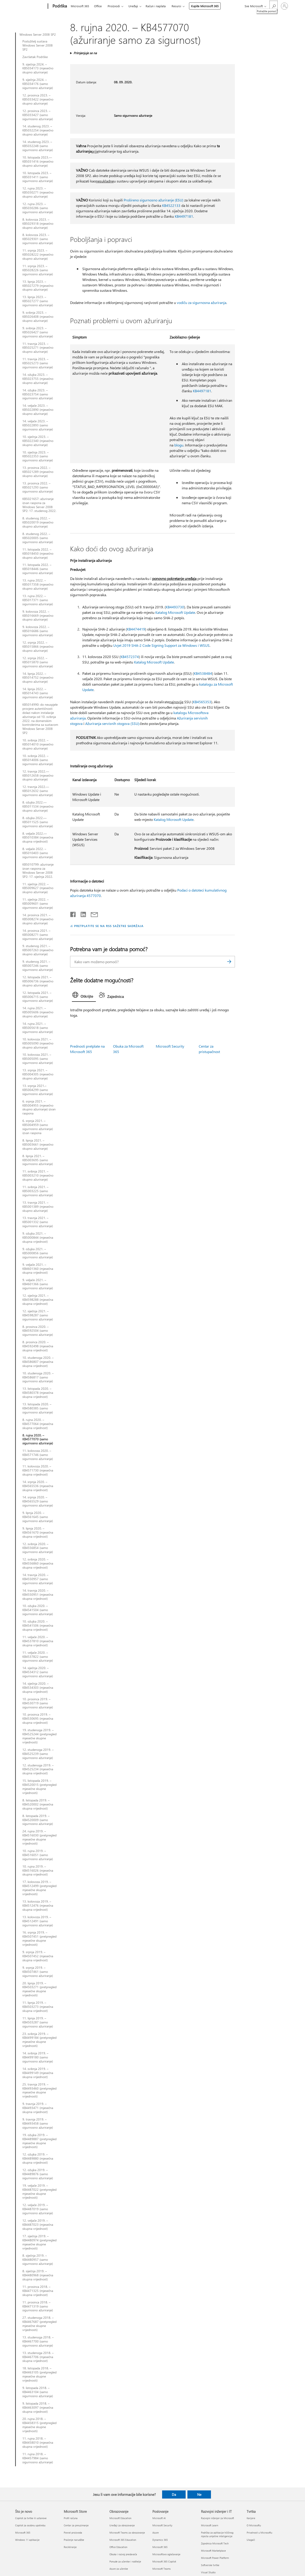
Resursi (176, 6)
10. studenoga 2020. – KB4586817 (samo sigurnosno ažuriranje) (38, 1377)
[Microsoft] (30, 6)
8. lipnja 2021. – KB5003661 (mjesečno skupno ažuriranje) (37, 1144)
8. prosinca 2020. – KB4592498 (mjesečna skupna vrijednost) (37, 1346)
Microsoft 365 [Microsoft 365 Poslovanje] (160, 2547)
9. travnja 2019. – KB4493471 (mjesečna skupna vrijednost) (37, 2108)
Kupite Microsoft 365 (205, 6)
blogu (178, 445)
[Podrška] (59, 6)
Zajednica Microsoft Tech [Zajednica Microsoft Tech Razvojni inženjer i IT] (215, 2543)
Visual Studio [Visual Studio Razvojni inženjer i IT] (208, 2572)
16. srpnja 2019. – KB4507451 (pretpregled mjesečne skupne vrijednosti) (39, 1938)
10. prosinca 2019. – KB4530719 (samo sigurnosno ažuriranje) (37, 1703)
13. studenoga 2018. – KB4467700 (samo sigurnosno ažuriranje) (38, 2341)
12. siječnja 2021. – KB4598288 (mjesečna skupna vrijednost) (37, 1300)
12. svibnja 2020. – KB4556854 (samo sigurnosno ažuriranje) (37, 1548)
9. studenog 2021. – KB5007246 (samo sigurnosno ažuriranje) (37, 966)
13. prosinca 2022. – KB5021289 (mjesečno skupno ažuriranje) (37, 472)
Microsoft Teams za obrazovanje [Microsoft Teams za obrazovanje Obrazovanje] (127, 2532)
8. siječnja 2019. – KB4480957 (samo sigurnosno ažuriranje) (37, 2260)
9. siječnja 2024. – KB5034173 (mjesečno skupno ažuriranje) (37, 68)
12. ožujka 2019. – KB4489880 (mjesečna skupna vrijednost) (37, 2158)
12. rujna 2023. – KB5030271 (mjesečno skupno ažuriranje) (37, 192)
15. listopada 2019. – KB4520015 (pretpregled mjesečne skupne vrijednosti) (39, 1787)
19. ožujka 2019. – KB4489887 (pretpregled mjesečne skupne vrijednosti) (39, 2141)
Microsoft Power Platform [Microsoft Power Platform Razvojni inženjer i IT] (215, 2558)
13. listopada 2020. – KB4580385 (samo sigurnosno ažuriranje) (37, 1408)
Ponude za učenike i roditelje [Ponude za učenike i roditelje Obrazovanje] (125, 2561)
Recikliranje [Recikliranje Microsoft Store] (70, 2547)
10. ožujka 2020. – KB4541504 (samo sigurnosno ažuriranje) (37, 1610)
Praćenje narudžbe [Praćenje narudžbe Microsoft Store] (74, 2539)
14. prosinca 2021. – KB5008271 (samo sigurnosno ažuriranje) (37, 935)
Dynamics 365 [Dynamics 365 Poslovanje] (160, 2539)
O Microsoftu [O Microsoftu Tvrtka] (254, 2525)
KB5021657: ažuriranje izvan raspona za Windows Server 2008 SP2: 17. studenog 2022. (39, 505)
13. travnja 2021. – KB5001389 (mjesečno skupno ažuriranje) (37, 1206)
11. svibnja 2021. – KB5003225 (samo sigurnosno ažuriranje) (37, 1191)
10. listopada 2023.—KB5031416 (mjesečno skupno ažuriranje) (37, 161)
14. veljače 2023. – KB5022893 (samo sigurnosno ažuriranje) (37, 425)
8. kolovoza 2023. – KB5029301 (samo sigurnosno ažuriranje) (37, 239)
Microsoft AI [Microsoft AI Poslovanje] (159, 2518)
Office (98, 6)
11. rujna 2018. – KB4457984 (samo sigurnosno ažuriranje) (37, 2458)
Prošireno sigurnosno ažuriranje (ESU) (153, 200)
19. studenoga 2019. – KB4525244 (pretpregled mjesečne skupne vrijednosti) (39, 1736)
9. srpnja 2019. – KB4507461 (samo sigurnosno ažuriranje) (37, 1972)
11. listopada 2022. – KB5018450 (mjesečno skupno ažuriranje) (37, 553)
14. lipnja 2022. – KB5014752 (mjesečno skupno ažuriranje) (37, 678)
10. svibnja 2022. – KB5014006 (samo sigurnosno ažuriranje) (37, 760)
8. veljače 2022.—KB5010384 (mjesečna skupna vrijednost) (37, 837)
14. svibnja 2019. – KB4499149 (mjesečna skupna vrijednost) (37, 2073)
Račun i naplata (156, 6)
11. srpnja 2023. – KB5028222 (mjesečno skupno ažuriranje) (37, 254)
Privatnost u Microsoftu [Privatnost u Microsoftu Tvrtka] (259, 2532)
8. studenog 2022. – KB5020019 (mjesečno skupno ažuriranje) (37, 522)
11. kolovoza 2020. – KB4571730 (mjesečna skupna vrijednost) (37, 1470)
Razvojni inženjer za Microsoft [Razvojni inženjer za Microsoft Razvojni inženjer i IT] (217, 2518)
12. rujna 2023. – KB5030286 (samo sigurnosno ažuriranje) (37, 208)
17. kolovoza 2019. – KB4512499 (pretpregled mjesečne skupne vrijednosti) (39, 1888)
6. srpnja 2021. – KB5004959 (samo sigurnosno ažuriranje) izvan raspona (37, 1127)
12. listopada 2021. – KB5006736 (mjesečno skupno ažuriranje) (37, 981)
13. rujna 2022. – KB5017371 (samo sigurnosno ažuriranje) (37, 600)
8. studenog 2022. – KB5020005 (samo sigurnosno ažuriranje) (37, 538)
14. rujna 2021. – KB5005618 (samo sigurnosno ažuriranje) (37, 1028)
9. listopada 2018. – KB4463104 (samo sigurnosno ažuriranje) (37, 2392)
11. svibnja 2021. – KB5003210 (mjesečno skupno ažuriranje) (37, 1175)
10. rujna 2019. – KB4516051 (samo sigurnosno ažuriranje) (37, 1855)
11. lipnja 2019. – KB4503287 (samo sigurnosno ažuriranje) (37, 2022)
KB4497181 (184, 216)
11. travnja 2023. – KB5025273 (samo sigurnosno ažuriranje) (37, 363)
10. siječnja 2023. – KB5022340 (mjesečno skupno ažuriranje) (37, 441)
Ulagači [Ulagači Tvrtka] (251, 2539)
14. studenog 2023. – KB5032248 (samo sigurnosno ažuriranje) (37, 146)
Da (174, 2494)
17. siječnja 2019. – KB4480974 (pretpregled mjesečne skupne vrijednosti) (39, 2242)
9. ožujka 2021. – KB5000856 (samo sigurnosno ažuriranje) (37, 1253)
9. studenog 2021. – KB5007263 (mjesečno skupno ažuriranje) (37, 950)
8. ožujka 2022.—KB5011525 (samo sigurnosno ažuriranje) (37, 822)
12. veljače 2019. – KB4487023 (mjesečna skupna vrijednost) (37, 2225)
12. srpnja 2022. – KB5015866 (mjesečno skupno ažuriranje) (37, 646)
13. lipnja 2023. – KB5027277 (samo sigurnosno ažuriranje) (37, 301)
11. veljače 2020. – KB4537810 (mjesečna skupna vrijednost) (37, 1641)
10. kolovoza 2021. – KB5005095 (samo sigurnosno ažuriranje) (37, 1059)
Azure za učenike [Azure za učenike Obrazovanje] (118, 2568)
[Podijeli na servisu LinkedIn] (81, 913)
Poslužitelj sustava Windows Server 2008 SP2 (37, 45)
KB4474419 (136, 629)
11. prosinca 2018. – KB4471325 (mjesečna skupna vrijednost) (37, 2291)
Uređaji (133, 6)
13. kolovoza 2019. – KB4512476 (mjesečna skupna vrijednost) (37, 1905)
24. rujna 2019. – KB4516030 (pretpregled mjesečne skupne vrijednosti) (39, 1837)
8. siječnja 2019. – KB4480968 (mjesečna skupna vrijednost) (37, 2275)
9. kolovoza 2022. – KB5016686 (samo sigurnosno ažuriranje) (37, 631)
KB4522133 (171, 205)
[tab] (84, 996)
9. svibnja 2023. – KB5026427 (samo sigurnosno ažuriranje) (37, 332)
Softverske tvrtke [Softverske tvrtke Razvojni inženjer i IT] (210, 2565)
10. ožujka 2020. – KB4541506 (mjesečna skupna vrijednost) (37, 1625)
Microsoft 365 (80, 6)
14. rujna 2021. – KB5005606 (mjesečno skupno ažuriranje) (37, 1012)
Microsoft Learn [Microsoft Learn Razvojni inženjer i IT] (209, 2525)
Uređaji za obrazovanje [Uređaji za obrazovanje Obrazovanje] (122, 2525)
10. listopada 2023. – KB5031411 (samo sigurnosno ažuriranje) (37, 177)
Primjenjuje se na (85, 53)
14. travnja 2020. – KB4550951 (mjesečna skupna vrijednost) (37, 1594)
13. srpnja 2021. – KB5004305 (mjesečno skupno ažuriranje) (37, 1074)
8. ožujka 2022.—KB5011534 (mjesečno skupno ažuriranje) (37, 806)
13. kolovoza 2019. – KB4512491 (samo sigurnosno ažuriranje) (37, 1921)
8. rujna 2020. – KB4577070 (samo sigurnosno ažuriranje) (37, 1439)
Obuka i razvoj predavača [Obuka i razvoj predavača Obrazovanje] (123, 2554)
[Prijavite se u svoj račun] (284, 6)
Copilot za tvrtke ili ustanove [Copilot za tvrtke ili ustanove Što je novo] (31, 2518)
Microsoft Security (170, 1046)
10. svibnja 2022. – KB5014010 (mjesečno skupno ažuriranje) (37, 744)
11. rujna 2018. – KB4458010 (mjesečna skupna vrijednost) (37, 2442)
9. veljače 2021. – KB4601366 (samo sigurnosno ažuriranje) (37, 1284)
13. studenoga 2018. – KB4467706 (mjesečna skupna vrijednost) (38, 2357)
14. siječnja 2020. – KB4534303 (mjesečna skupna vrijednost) (37, 1688)
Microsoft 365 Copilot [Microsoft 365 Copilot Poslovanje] (164, 2561)
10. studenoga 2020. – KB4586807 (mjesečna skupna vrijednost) (38, 1362)
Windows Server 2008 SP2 (37, 35)
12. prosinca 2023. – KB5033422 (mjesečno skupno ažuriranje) (37, 99)
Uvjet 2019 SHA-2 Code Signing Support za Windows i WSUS (161, 645)
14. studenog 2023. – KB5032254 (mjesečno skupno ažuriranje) (37, 130)
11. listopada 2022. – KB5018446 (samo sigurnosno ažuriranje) (37, 569)
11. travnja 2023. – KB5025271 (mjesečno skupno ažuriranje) (37, 348)
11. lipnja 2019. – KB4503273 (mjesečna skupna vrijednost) (37, 2007)
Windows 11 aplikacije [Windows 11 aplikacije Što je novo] (27, 2539)
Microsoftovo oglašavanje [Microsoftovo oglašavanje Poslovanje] (166, 2554)
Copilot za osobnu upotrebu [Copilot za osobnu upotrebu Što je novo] (30, 2525)
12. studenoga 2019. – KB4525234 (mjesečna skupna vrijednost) (38, 1769)
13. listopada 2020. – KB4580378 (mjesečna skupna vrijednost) (37, 1393)
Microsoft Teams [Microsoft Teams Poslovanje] (161, 2568)
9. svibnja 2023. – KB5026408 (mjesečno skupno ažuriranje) (37, 317)
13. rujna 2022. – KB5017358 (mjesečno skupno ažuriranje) (37, 584)
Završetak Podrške (35, 57)
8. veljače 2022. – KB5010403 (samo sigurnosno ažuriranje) (37, 853)
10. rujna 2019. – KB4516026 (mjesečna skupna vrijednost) (37, 1870)
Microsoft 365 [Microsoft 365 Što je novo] (22, 2532)
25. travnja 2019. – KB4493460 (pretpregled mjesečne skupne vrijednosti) (39, 2090)
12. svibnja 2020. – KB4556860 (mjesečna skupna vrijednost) (37, 1563)
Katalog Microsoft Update (175, 612)
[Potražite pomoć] (274, 6)
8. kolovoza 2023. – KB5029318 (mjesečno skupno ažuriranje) (37, 223)
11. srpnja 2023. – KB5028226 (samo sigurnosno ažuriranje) (37, 270)
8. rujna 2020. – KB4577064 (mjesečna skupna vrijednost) (37, 1424)
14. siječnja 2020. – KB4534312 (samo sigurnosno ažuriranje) (37, 1672)
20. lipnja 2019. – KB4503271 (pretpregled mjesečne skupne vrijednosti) (39, 1989)
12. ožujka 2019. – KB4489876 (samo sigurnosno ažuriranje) (37, 2174)
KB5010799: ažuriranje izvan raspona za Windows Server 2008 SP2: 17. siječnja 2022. (38, 870)
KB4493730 (175, 607)
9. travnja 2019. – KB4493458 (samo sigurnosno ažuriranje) (37, 2123)
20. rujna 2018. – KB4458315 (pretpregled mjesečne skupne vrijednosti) (39, 2425)
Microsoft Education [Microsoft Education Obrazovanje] (120, 2518)
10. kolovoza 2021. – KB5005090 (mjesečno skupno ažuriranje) (37, 1043)
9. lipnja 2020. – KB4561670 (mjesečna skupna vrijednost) (37, 1532)
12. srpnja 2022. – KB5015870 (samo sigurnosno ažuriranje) (37, 662)
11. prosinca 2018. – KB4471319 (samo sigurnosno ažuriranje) (37, 2306)
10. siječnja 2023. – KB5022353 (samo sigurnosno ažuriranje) (37, 456)
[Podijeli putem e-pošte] (92, 913)
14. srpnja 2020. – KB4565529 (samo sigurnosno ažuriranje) (37, 1501)
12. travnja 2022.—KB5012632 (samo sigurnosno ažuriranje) (37, 791)
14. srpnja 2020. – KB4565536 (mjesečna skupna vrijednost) (37, 1486)
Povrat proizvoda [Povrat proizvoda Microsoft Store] (73, 2532)
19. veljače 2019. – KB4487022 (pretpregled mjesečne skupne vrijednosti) (39, 2192)
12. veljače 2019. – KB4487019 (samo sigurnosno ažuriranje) (37, 2209)
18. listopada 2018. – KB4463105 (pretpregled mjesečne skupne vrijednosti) (39, 2374)
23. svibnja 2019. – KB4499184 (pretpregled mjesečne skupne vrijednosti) (39, 2040)
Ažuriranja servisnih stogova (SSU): (112, 723)
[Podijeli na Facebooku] (73, 913)
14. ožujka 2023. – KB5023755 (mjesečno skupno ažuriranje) (37, 379)
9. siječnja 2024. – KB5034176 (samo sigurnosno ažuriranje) (37, 84)
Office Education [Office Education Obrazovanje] (118, 2547)
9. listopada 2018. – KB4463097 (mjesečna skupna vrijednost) (37, 2407)
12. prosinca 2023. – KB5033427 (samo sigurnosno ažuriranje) (37, 115)
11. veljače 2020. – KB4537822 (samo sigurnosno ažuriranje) (37, 1657)
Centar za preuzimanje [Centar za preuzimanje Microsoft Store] (76, 2525)
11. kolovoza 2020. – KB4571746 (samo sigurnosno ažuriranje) (37, 1455)
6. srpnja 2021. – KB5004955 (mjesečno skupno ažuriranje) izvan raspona (39, 1107)
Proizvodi (114, 6)
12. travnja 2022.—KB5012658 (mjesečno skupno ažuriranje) (37, 775)
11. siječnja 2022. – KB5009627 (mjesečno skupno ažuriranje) (37, 888)
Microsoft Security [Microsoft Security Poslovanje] (162, 2525)
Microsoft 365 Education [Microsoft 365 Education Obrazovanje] (122, 2539)
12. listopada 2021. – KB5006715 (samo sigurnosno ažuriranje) (37, 997)
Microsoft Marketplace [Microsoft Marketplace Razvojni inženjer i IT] (213, 2550)
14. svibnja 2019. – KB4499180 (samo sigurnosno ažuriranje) (37, 2057)
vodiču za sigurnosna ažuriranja (201, 302)
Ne (199, 2494)
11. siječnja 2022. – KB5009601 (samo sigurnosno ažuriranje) (37, 903)
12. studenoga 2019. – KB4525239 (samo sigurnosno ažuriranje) (38, 1754)
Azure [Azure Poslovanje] (155, 2532)
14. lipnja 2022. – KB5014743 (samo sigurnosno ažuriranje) (37, 693)
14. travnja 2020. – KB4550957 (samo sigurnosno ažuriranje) (37, 1579)
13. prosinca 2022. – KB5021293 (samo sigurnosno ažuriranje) (37, 487)
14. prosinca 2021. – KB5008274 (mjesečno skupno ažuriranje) (37, 919)
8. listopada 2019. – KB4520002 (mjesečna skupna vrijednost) (37, 1804)
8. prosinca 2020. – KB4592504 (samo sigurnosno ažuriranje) (37, 1331)
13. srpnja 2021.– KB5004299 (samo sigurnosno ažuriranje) (37, 1090)
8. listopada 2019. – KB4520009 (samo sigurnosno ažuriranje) (37, 1820)
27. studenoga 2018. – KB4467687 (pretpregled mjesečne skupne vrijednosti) (39, 2324)
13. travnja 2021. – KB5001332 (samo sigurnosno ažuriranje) (37, 1222)
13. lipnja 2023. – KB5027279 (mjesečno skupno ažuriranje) (37, 286)
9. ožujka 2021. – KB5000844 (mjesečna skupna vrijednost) (37, 1237)
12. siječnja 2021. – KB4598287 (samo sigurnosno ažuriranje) (37, 1315)
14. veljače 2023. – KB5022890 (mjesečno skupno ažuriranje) (37, 410)
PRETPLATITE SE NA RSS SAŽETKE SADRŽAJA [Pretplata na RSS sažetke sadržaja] (109, 926)
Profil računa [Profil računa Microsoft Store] (71, 2518)
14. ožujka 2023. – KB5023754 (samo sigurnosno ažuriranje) (37, 394)
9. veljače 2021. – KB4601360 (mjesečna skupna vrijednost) (37, 1269)
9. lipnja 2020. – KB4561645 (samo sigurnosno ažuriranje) (37, 1517)
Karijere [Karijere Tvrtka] (251, 2518)
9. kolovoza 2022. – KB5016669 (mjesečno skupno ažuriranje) (37, 616)
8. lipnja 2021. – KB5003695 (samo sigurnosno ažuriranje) (37, 1160)
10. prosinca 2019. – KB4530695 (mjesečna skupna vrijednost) (37, 1718)
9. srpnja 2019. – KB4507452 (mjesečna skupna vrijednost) (37, 1956)
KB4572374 (130, 656)
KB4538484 (203, 673)
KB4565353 (202, 701)
